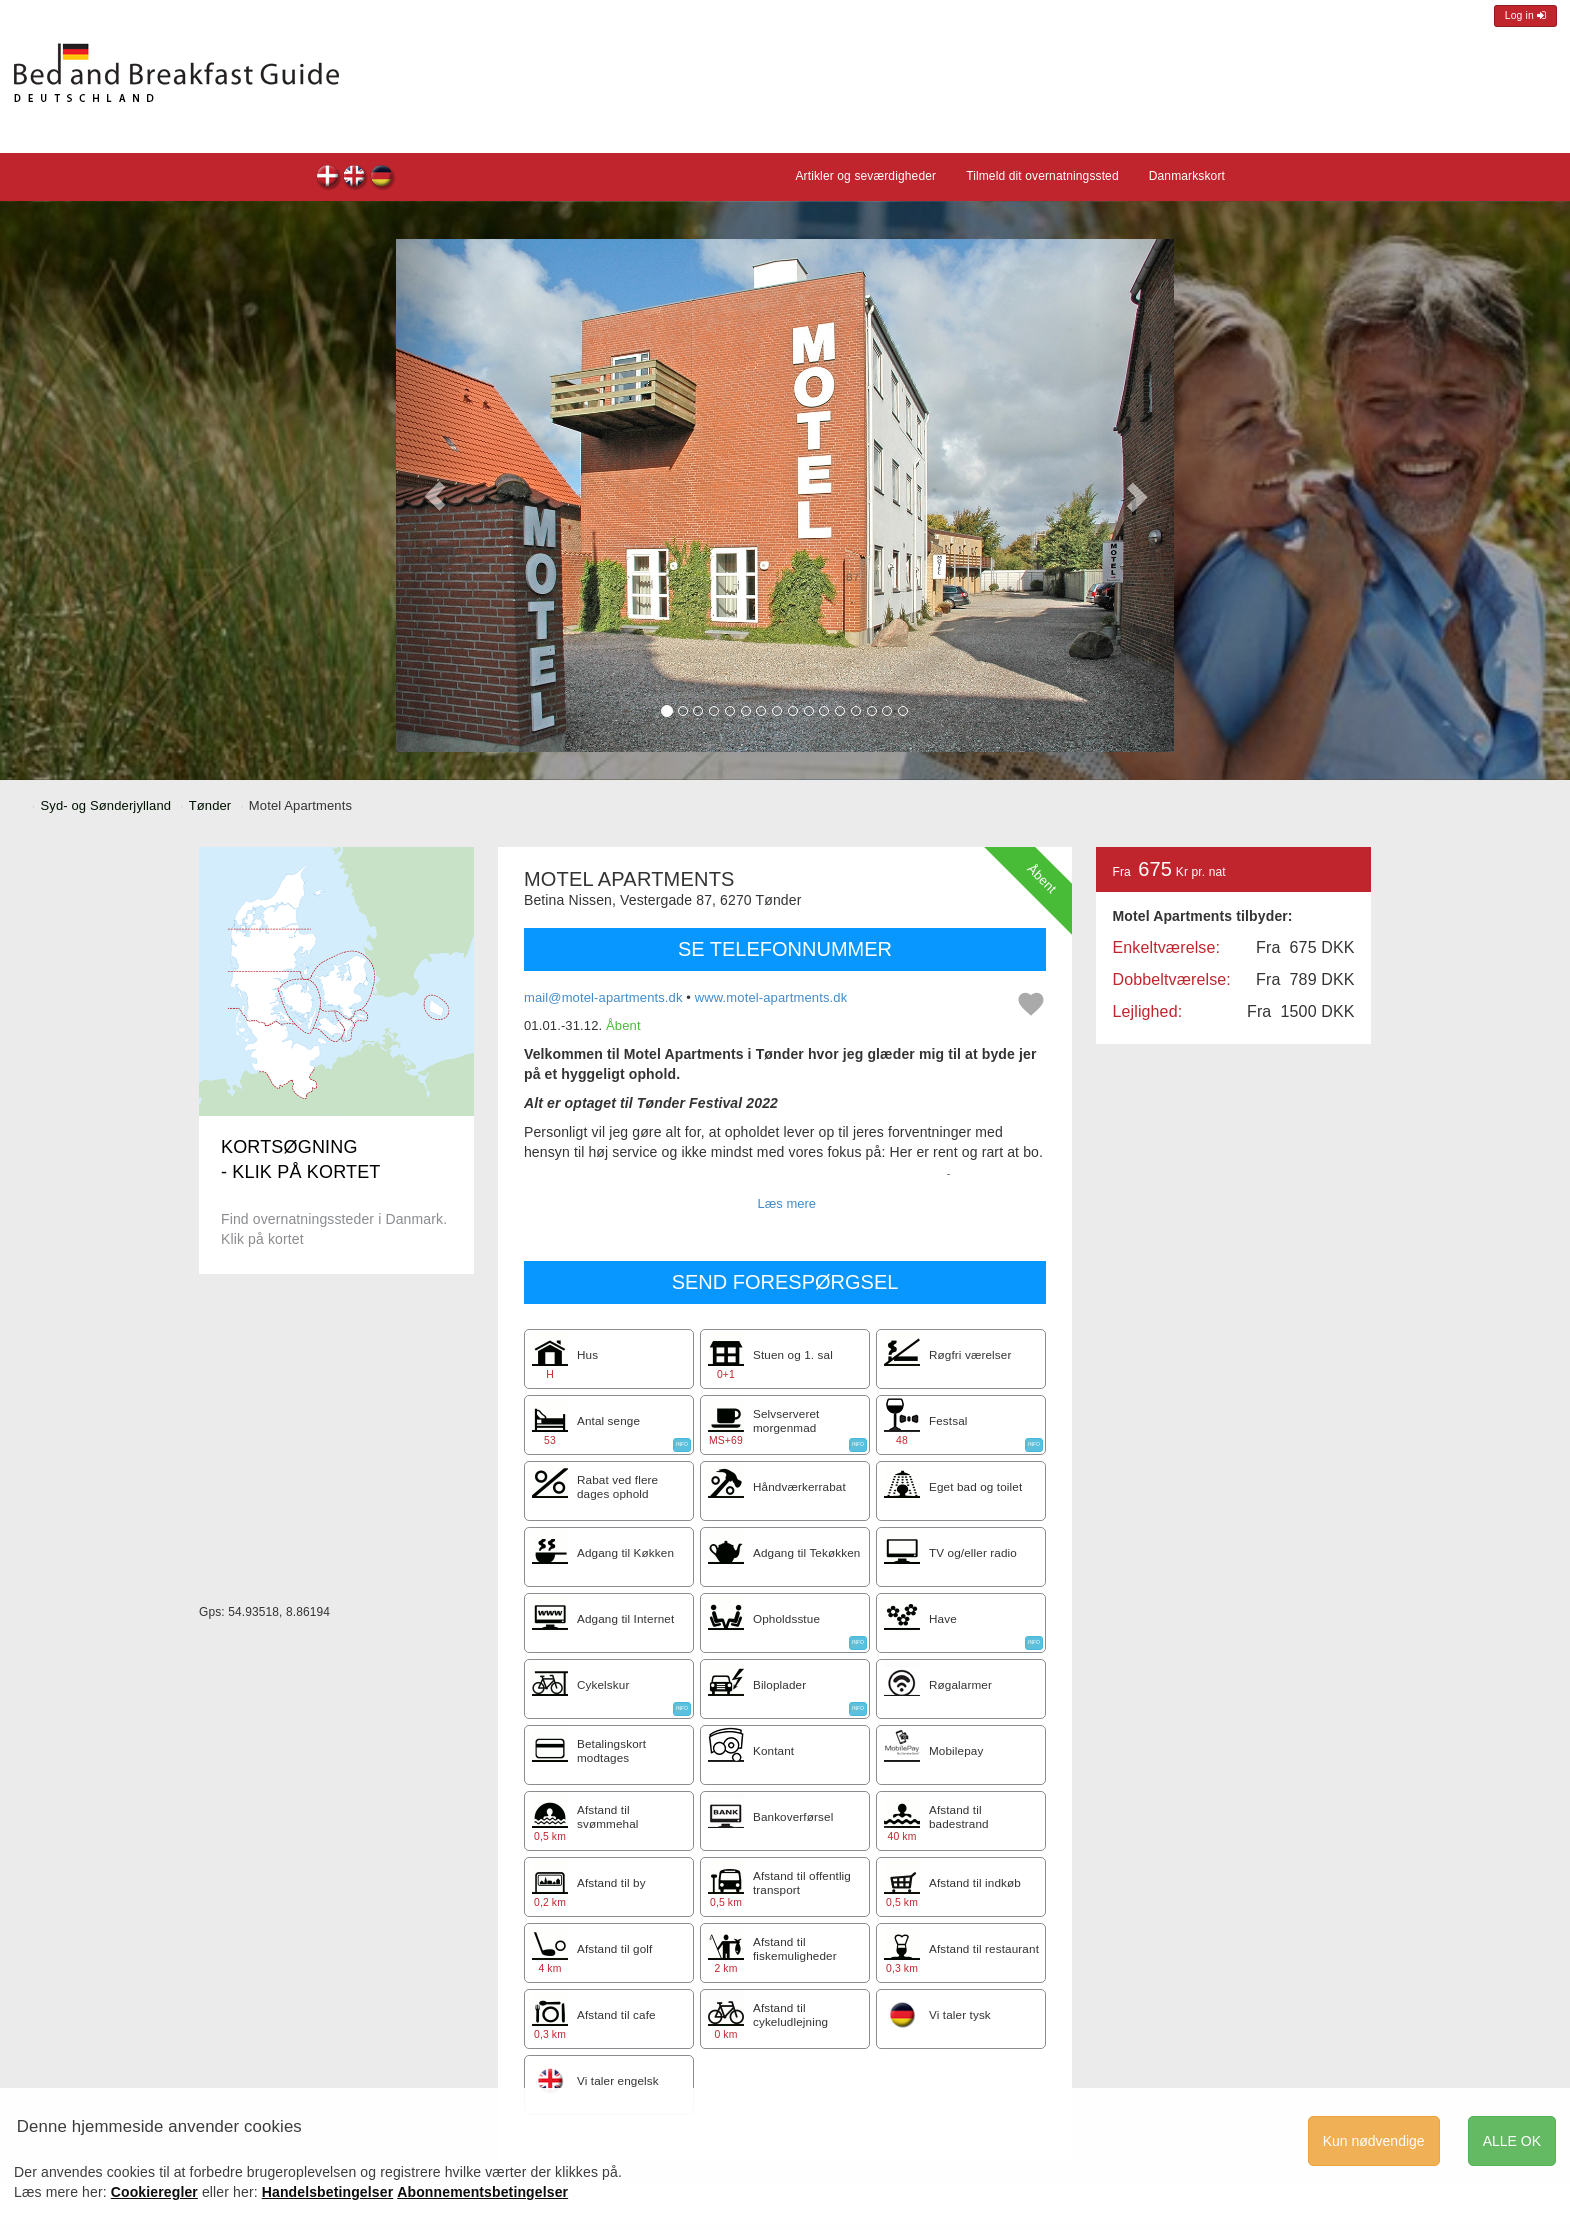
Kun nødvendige (1374, 2141)
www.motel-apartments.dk (771, 997)
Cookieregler (154, 2192)
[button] (435, 495)
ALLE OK (1512, 2141)
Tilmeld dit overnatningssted (1042, 176)
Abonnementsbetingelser (482, 2192)
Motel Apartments (328, 178)
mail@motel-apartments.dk (603, 997)
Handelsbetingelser (328, 2192)
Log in (1525, 15)
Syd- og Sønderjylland (106, 805)
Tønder (210, 805)
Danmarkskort (1187, 176)
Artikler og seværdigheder (865, 176)
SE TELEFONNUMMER (785, 949)
